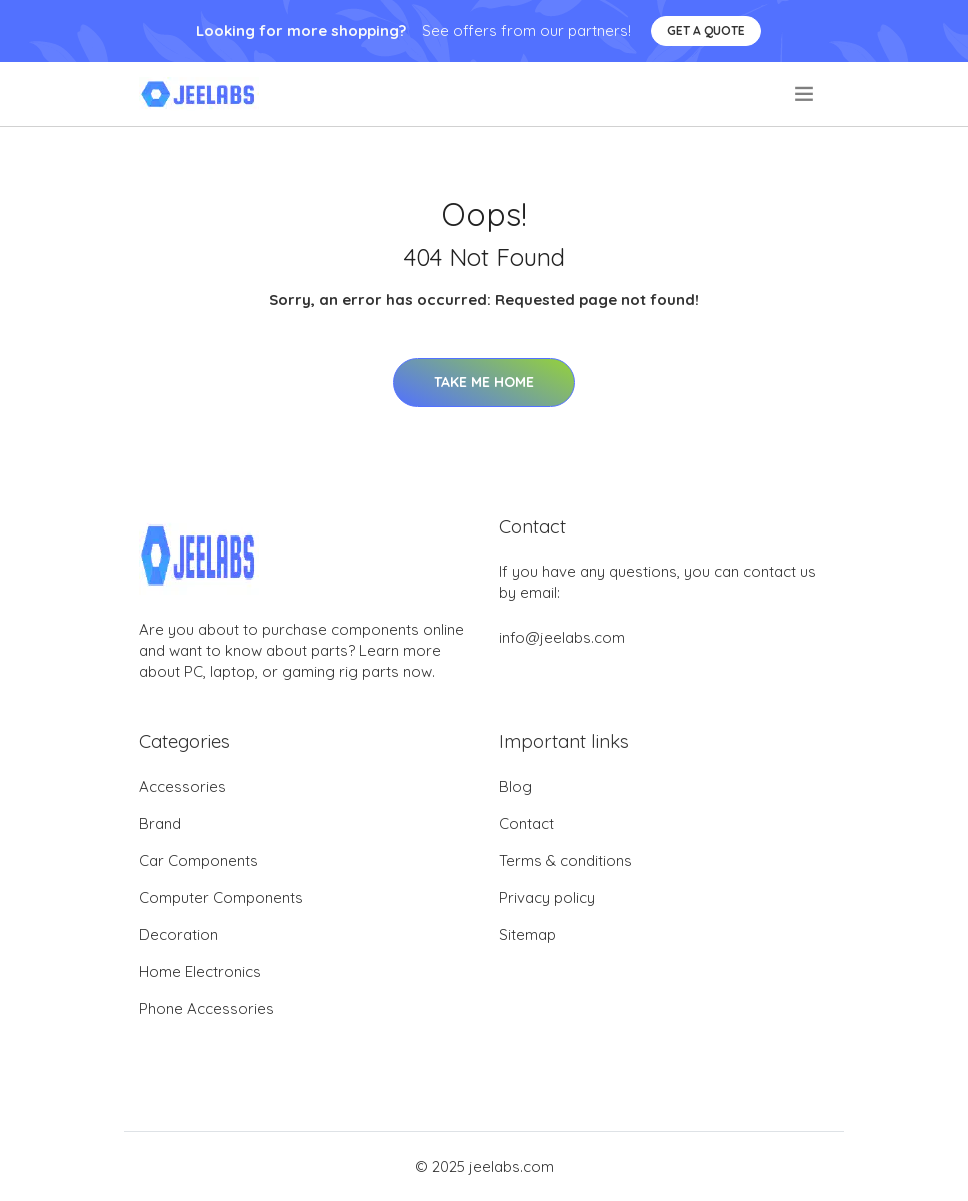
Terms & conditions (565, 860)
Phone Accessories (206, 1008)
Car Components (198, 860)
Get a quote (706, 30)
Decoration (178, 934)
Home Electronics (200, 971)
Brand (160, 823)
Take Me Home (484, 382)
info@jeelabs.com (562, 637)
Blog (515, 786)
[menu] (805, 94)
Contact (526, 823)
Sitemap (527, 934)
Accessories (182, 786)
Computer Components (221, 897)
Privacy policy (547, 897)
